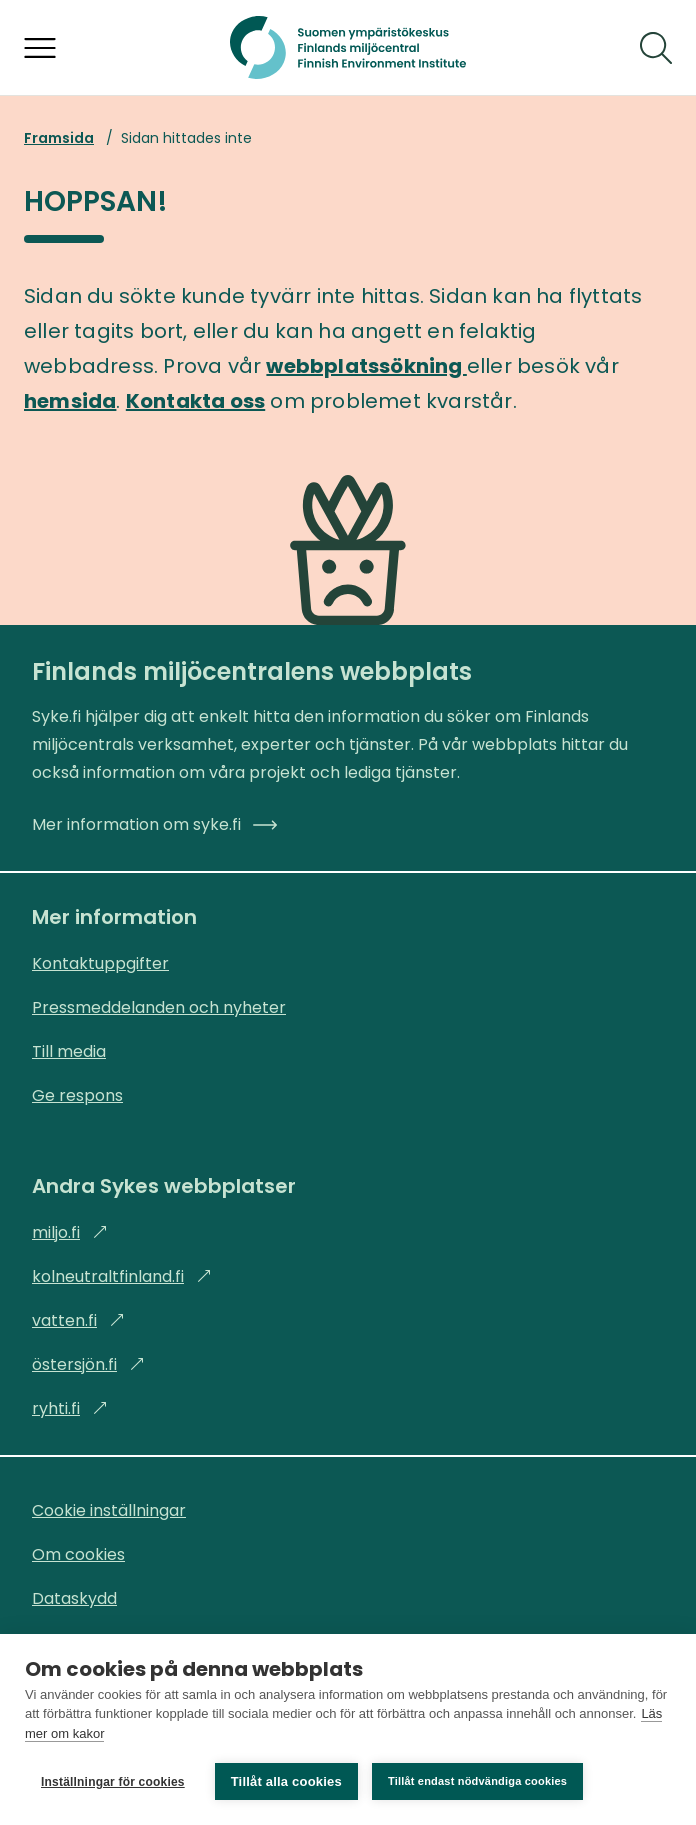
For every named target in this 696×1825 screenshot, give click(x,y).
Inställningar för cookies (113, 1782)
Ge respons (77, 1095)
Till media (69, 1051)
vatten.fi (78, 1320)
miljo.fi (70, 1232)
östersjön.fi (88, 1364)
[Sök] (656, 48)
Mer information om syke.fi (154, 824)
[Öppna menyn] (40, 48)
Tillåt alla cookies (286, 1781)
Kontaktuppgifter (100, 963)
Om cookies (78, 1554)
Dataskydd (74, 1598)
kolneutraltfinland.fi (122, 1276)
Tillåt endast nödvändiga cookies (477, 1781)
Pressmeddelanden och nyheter (159, 1007)
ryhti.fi (70, 1408)
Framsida (59, 138)
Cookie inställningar (109, 1510)
